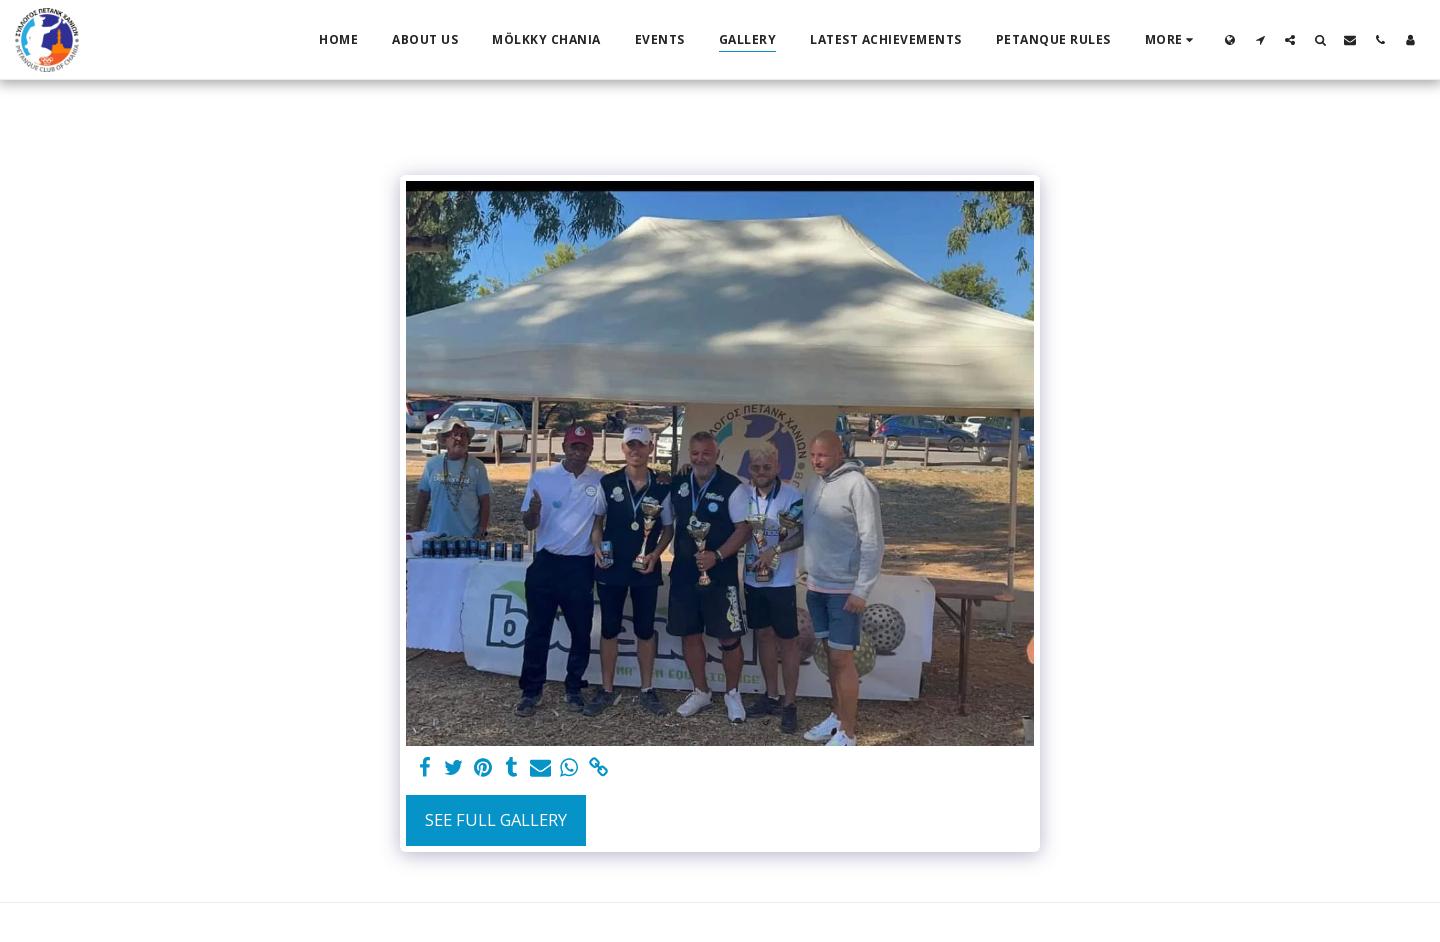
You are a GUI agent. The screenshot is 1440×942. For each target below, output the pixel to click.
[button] (1260, 39)
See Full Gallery (496, 819)
